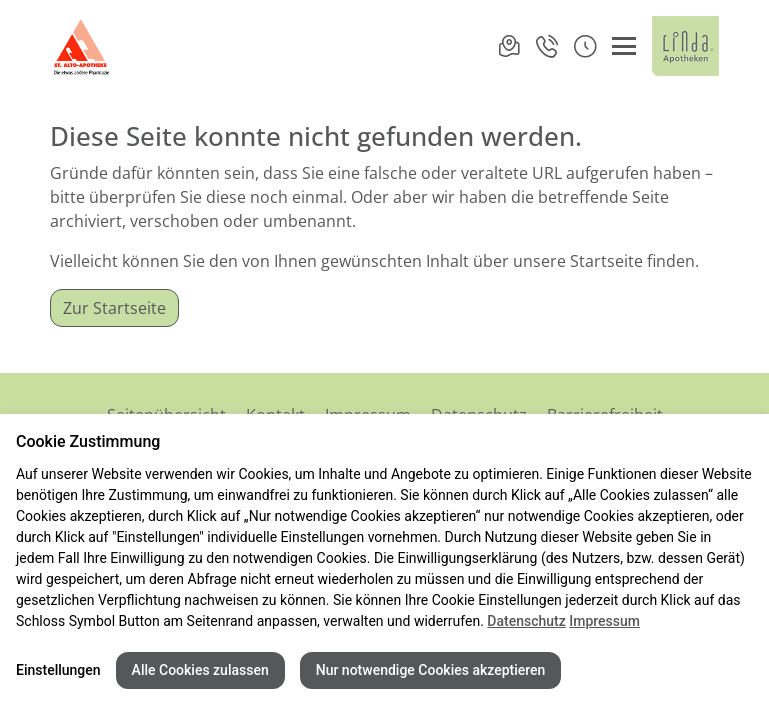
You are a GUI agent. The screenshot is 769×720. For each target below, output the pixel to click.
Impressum (604, 621)
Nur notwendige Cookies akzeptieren (431, 670)
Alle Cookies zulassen (200, 670)
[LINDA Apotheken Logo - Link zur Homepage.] (685, 46)
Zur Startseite (114, 308)
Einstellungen (58, 670)
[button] (585, 46)
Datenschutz (526, 621)
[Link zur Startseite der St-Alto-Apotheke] (83, 46)
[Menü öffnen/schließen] (624, 46)
